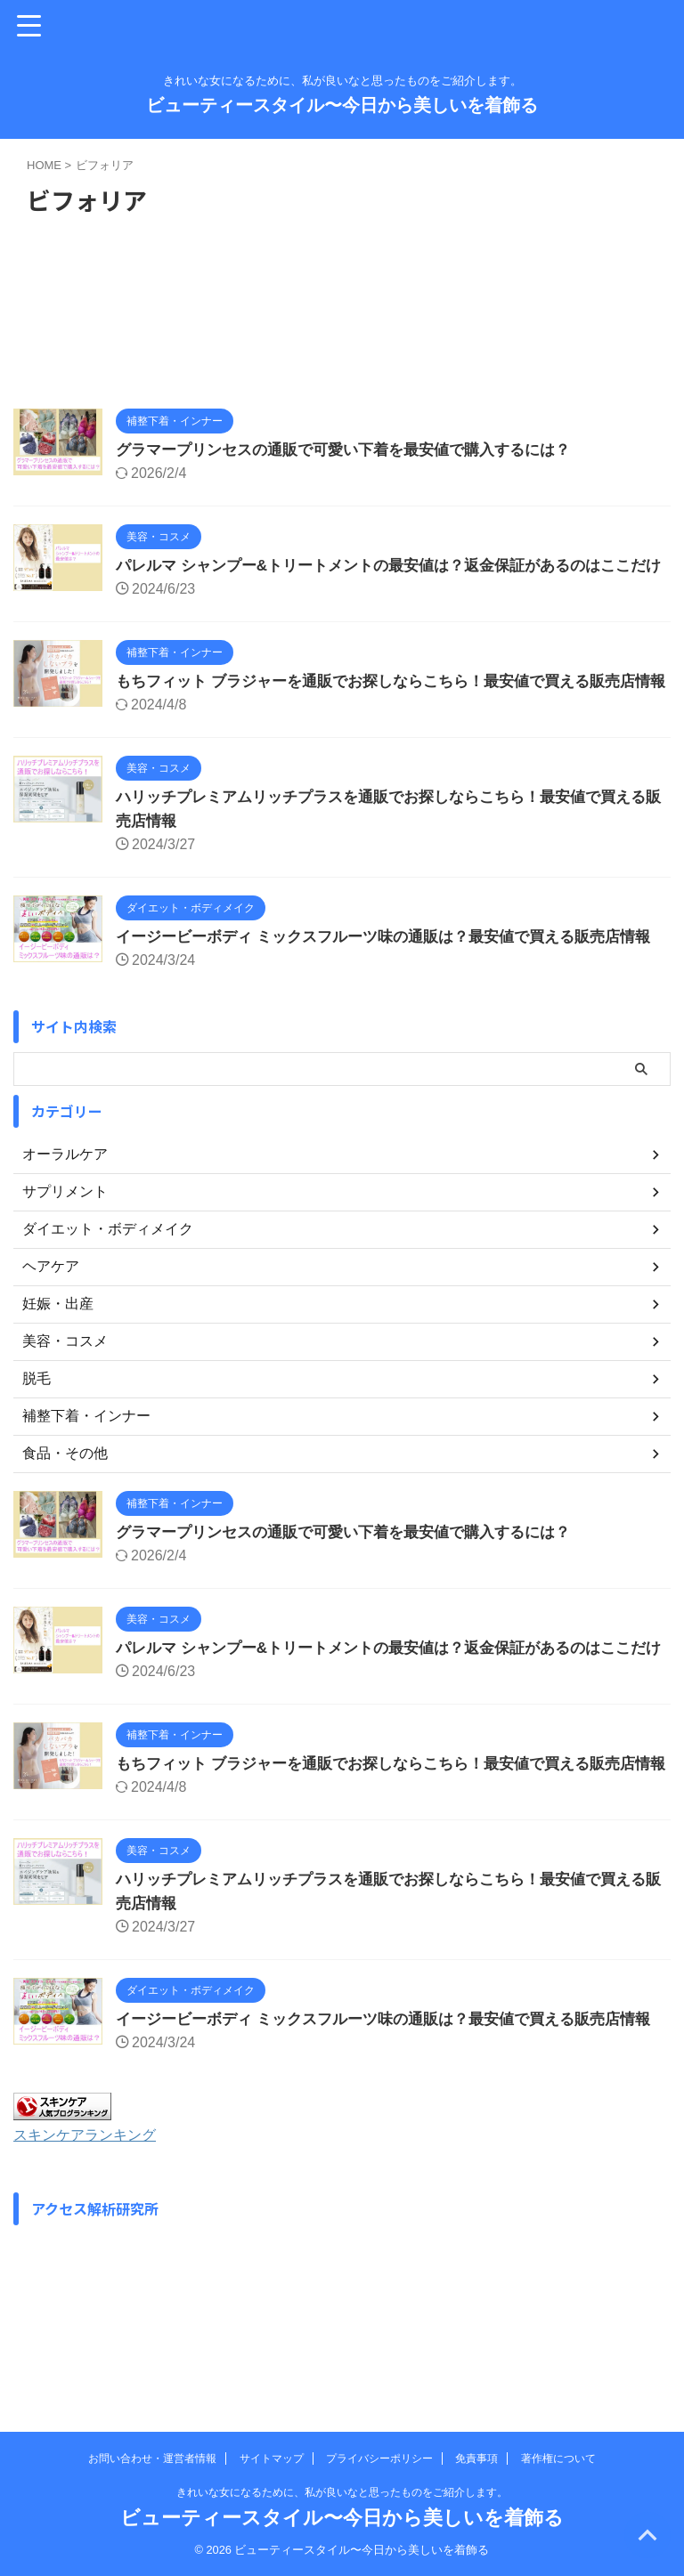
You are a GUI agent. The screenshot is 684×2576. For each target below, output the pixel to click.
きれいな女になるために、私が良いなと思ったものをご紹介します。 (342, 2492)
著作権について (558, 2458)
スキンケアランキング (93, 2279)
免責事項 (476, 2458)
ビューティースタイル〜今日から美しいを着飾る (342, 105)
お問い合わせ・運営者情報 (152, 2458)
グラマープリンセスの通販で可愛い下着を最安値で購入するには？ (356, 449)
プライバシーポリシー (379, 2458)
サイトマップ (272, 2458)
